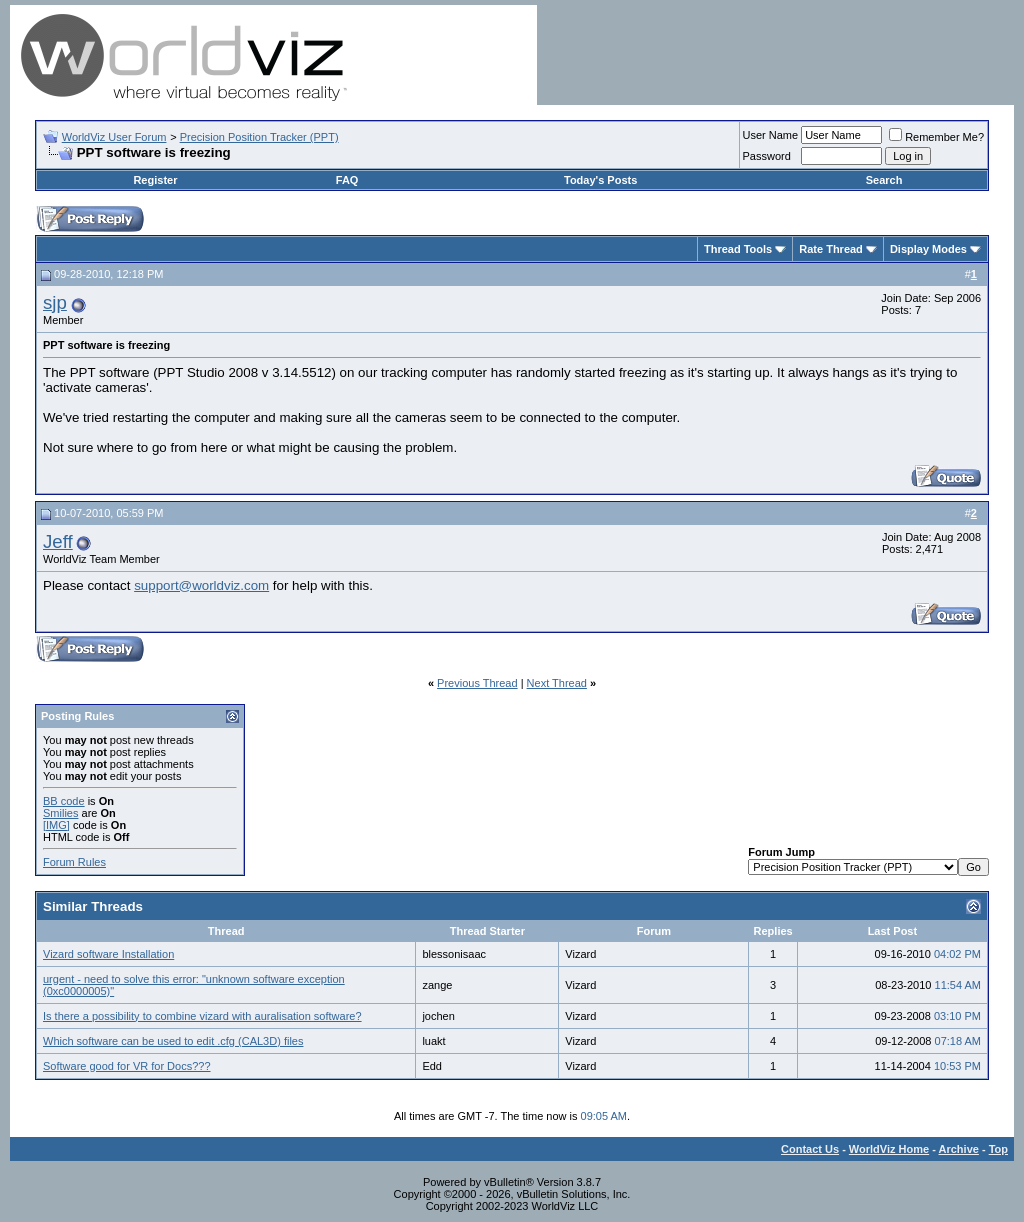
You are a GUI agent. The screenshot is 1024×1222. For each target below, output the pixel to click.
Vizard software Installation (108, 954)
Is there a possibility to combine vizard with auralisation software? (202, 1016)
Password (767, 156)
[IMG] (56, 825)
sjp (55, 302)
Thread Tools (738, 249)
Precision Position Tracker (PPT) (259, 137)
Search (884, 180)
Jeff (58, 541)
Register (155, 180)
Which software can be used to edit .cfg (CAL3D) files (173, 1041)
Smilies (60, 813)
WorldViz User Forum (114, 137)
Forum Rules (74, 862)
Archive (959, 1149)
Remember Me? (936, 137)
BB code (64, 801)
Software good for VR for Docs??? (127, 1066)
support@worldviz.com (201, 585)
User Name (771, 135)
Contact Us (810, 1149)
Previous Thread (477, 683)
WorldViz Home (889, 1149)
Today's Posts (600, 180)
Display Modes (928, 249)
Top (998, 1149)
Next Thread (557, 683)
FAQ (347, 180)
